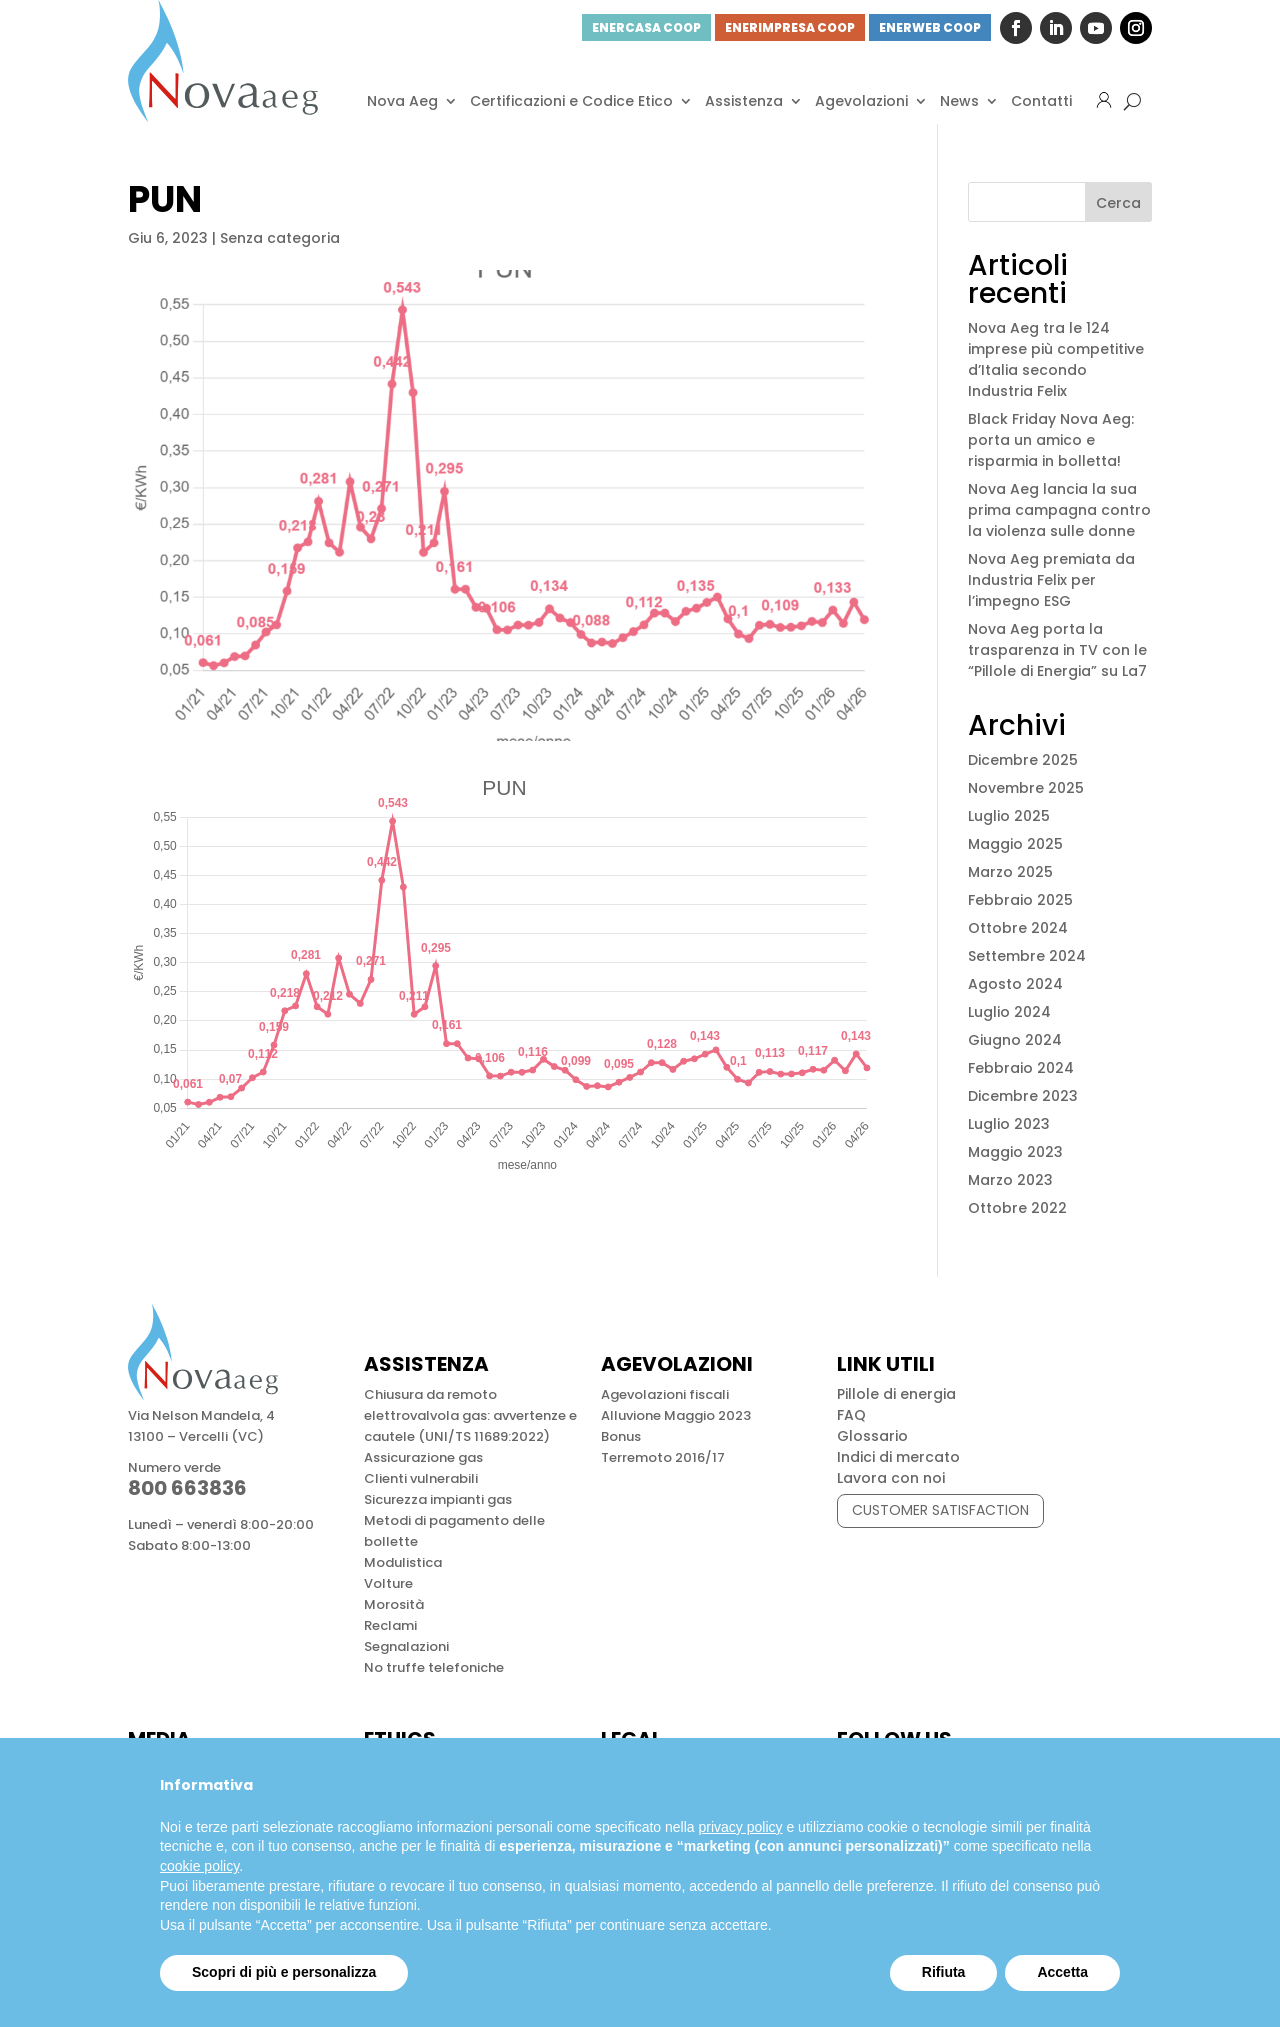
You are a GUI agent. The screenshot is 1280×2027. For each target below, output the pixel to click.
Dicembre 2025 (1023, 760)
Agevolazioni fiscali (665, 1394)
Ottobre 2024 (1018, 928)
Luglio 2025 (1009, 816)
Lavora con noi (891, 1478)
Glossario (872, 1436)
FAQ (851, 1415)
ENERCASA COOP (646, 27)
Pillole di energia (896, 1394)
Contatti (1041, 101)
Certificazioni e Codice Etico (571, 101)
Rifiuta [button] (944, 1972)
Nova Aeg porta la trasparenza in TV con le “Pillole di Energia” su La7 (1057, 650)
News (959, 101)
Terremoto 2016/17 (663, 1457)
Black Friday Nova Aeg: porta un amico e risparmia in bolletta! (1051, 440)
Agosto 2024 (1015, 984)
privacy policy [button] (741, 1827)
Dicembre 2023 (1023, 1096)
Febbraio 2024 (1021, 1068)
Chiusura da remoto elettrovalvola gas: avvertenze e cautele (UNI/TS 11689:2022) (470, 1415)
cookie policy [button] (199, 1866)
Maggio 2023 (1015, 1152)
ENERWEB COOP (930, 27)
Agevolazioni (861, 101)
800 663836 (187, 1488)
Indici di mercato (898, 1457)
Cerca (1118, 203)
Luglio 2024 (1009, 1012)
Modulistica (403, 1562)
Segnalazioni (406, 1646)
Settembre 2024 (1027, 956)
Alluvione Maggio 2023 (676, 1415)
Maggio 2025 (1015, 844)
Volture (388, 1583)
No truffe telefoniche (434, 1667)
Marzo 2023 (1010, 1180)
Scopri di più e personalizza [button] (284, 1972)
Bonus (621, 1436)
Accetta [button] (1062, 1972)
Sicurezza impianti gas (438, 1499)
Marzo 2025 (1010, 872)
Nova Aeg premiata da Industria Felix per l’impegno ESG (1051, 580)
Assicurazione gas (423, 1457)
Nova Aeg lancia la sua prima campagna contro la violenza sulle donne (1059, 510)
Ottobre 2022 (1017, 1208)
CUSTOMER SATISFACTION (940, 1510)
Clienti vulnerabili (421, 1478)
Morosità (394, 1604)
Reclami (390, 1625)
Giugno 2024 (1015, 1040)
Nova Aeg (402, 101)
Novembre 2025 (1026, 788)
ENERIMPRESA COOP (790, 27)
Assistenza (744, 101)
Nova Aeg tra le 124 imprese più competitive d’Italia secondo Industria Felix (1056, 359)
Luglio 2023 (1009, 1124)
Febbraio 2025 (1020, 900)
